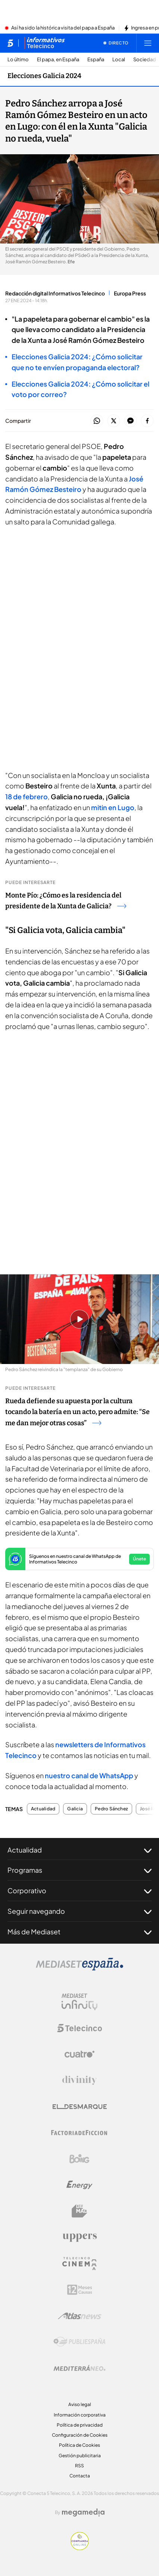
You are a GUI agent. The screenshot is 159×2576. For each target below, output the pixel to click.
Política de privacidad (80, 2425)
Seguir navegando (79, 1911)
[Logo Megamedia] (83, 2512)
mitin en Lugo (112, 807)
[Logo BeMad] (79, 2211)
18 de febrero (26, 796)
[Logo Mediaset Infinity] (79, 2002)
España (95, 59)
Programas (79, 1870)
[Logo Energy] (79, 2185)
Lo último (18, 59)
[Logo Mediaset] (79, 1968)
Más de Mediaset (79, 1931)
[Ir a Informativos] (44, 43)
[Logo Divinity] (79, 2080)
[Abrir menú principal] (148, 43)
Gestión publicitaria (80, 2455)
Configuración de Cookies (79, 2435)
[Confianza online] (80, 2548)
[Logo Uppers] (79, 2237)
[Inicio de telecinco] (10, 43)
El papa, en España (58, 59)
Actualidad (43, 1809)
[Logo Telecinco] (79, 2028)
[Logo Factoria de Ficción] (79, 2132)
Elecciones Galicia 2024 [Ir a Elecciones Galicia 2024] (44, 76)
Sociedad (144, 59)
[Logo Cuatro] (79, 2054)
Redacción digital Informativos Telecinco (55, 293)
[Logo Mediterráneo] (79, 2368)
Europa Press (130, 293)
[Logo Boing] (79, 2158)
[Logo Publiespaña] (79, 2341)
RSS (79, 2465)
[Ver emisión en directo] (116, 43)
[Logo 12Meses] (79, 2290)
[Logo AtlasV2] (80, 2315)
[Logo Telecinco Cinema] (79, 2263)
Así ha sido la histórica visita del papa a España (63, 28)
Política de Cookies (79, 2445)
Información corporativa (80, 2415)
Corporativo (79, 1890)
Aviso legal (79, 2404)
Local (118, 59)
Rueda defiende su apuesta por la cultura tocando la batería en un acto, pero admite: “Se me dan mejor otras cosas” (77, 1412)
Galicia (75, 1809)
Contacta (79, 2476)
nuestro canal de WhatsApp (89, 1775)
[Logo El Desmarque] (80, 2106)
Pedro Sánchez (111, 1809)
